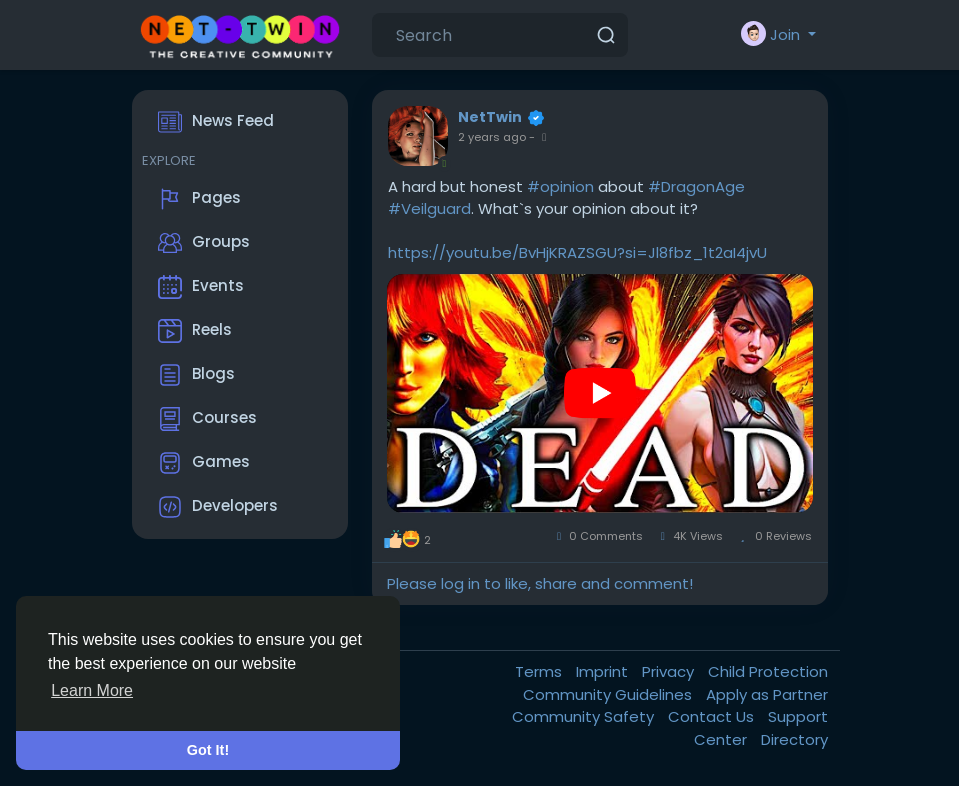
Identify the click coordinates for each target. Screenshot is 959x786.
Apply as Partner (767, 694)
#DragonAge (696, 186)
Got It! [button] (208, 750)
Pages (199, 199)
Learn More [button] (92, 690)
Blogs (196, 375)
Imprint (604, 671)
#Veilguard (429, 208)
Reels (195, 331)
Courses (207, 419)
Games (204, 463)
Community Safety (585, 716)
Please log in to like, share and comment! (540, 583)
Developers (218, 507)
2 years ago (492, 137)
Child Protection (768, 671)
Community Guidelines (609, 694)
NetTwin (490, 117)
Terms (540, 671)
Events (201, 287)
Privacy (670, 671)
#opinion (560, 186)
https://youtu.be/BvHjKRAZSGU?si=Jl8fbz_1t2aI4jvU (577, 252)
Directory (794, 739)
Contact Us (713, 716)
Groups (204, 243)
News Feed (216, 122)
